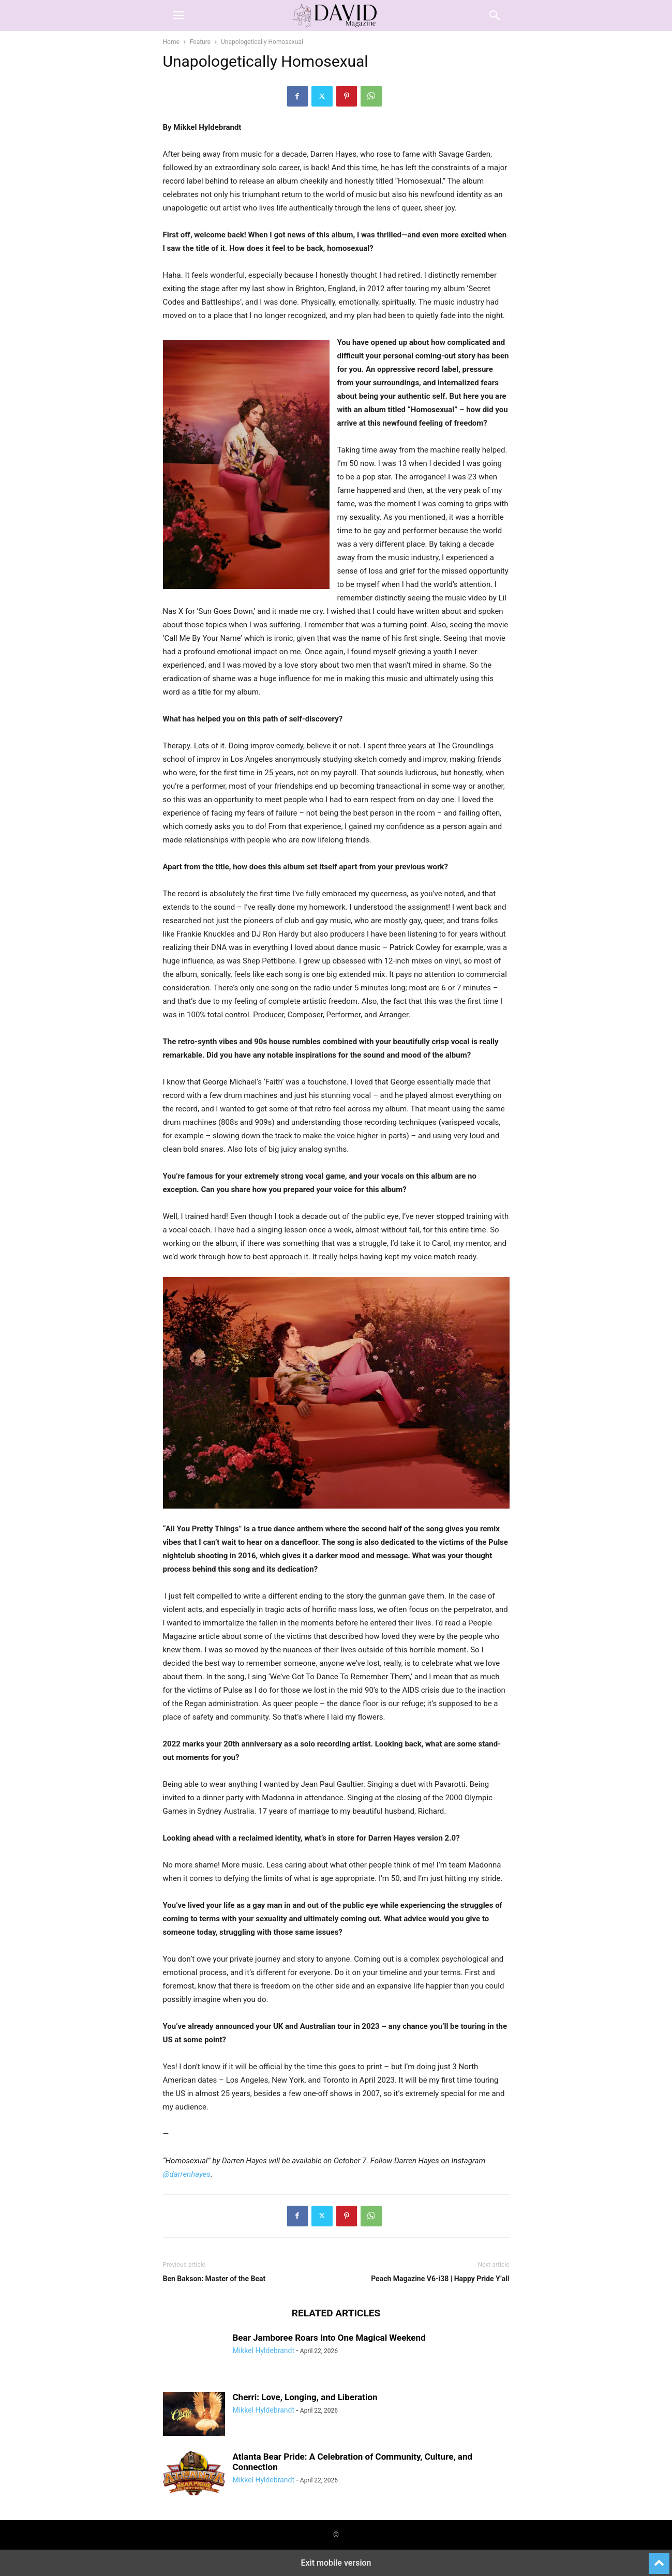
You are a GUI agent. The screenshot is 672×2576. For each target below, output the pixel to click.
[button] (178, 15)
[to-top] (659, 2559)
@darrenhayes (187, 2174)
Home (171, 42)
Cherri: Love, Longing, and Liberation (305, 2397)
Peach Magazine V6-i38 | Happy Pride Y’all (440, 2278)
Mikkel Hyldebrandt (263, 2350)
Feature (200, 42)
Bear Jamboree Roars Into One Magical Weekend (329, 2337)
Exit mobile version (336, 2563)
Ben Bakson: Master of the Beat (214, 2278)
